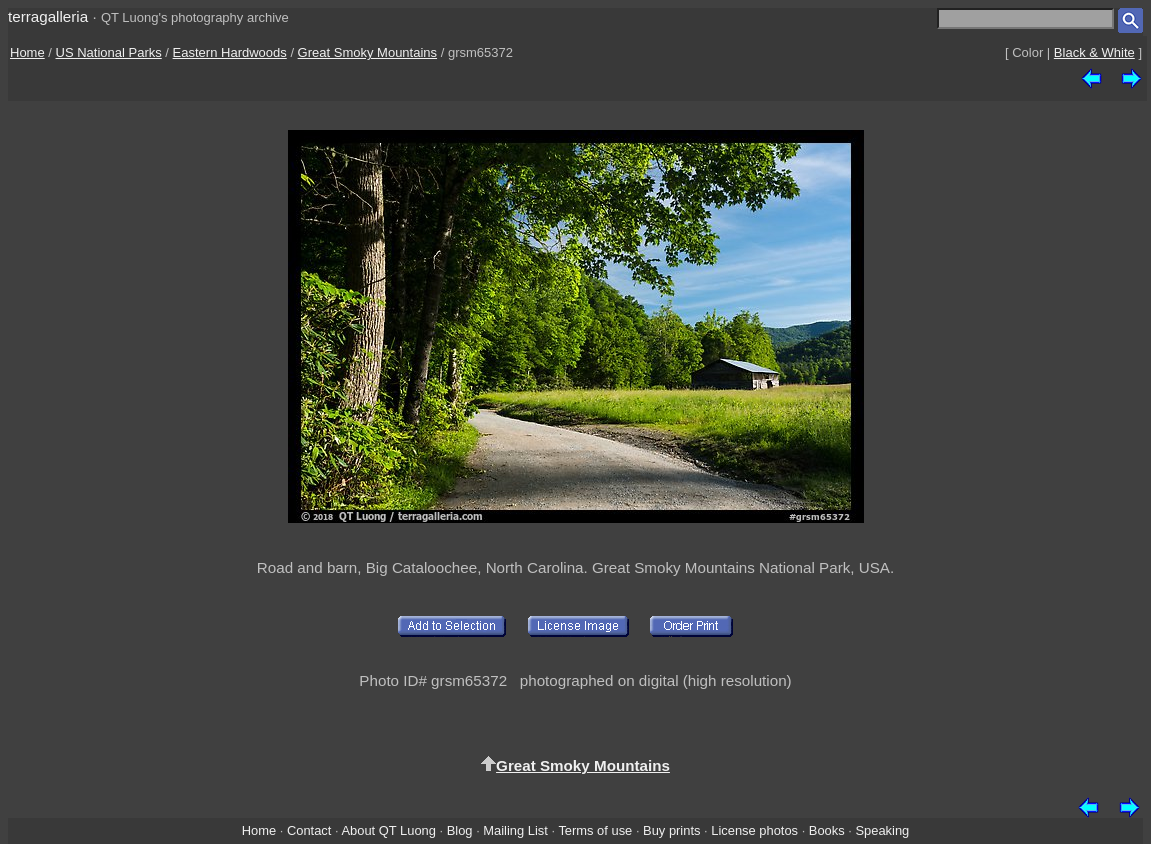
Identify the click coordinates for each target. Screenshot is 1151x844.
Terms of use (595, 830)
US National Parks (109, 52)
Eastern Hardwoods (230, 52)
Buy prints (671, 830)
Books (827, 830)
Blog (460, 830)
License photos (754, 830)
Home (27, 52)
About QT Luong (388, 830)
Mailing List (515, 830)
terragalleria (48, 16)
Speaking (882, 830)
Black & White (1094, 52)
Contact (309, 830)
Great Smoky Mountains (367, 52)
